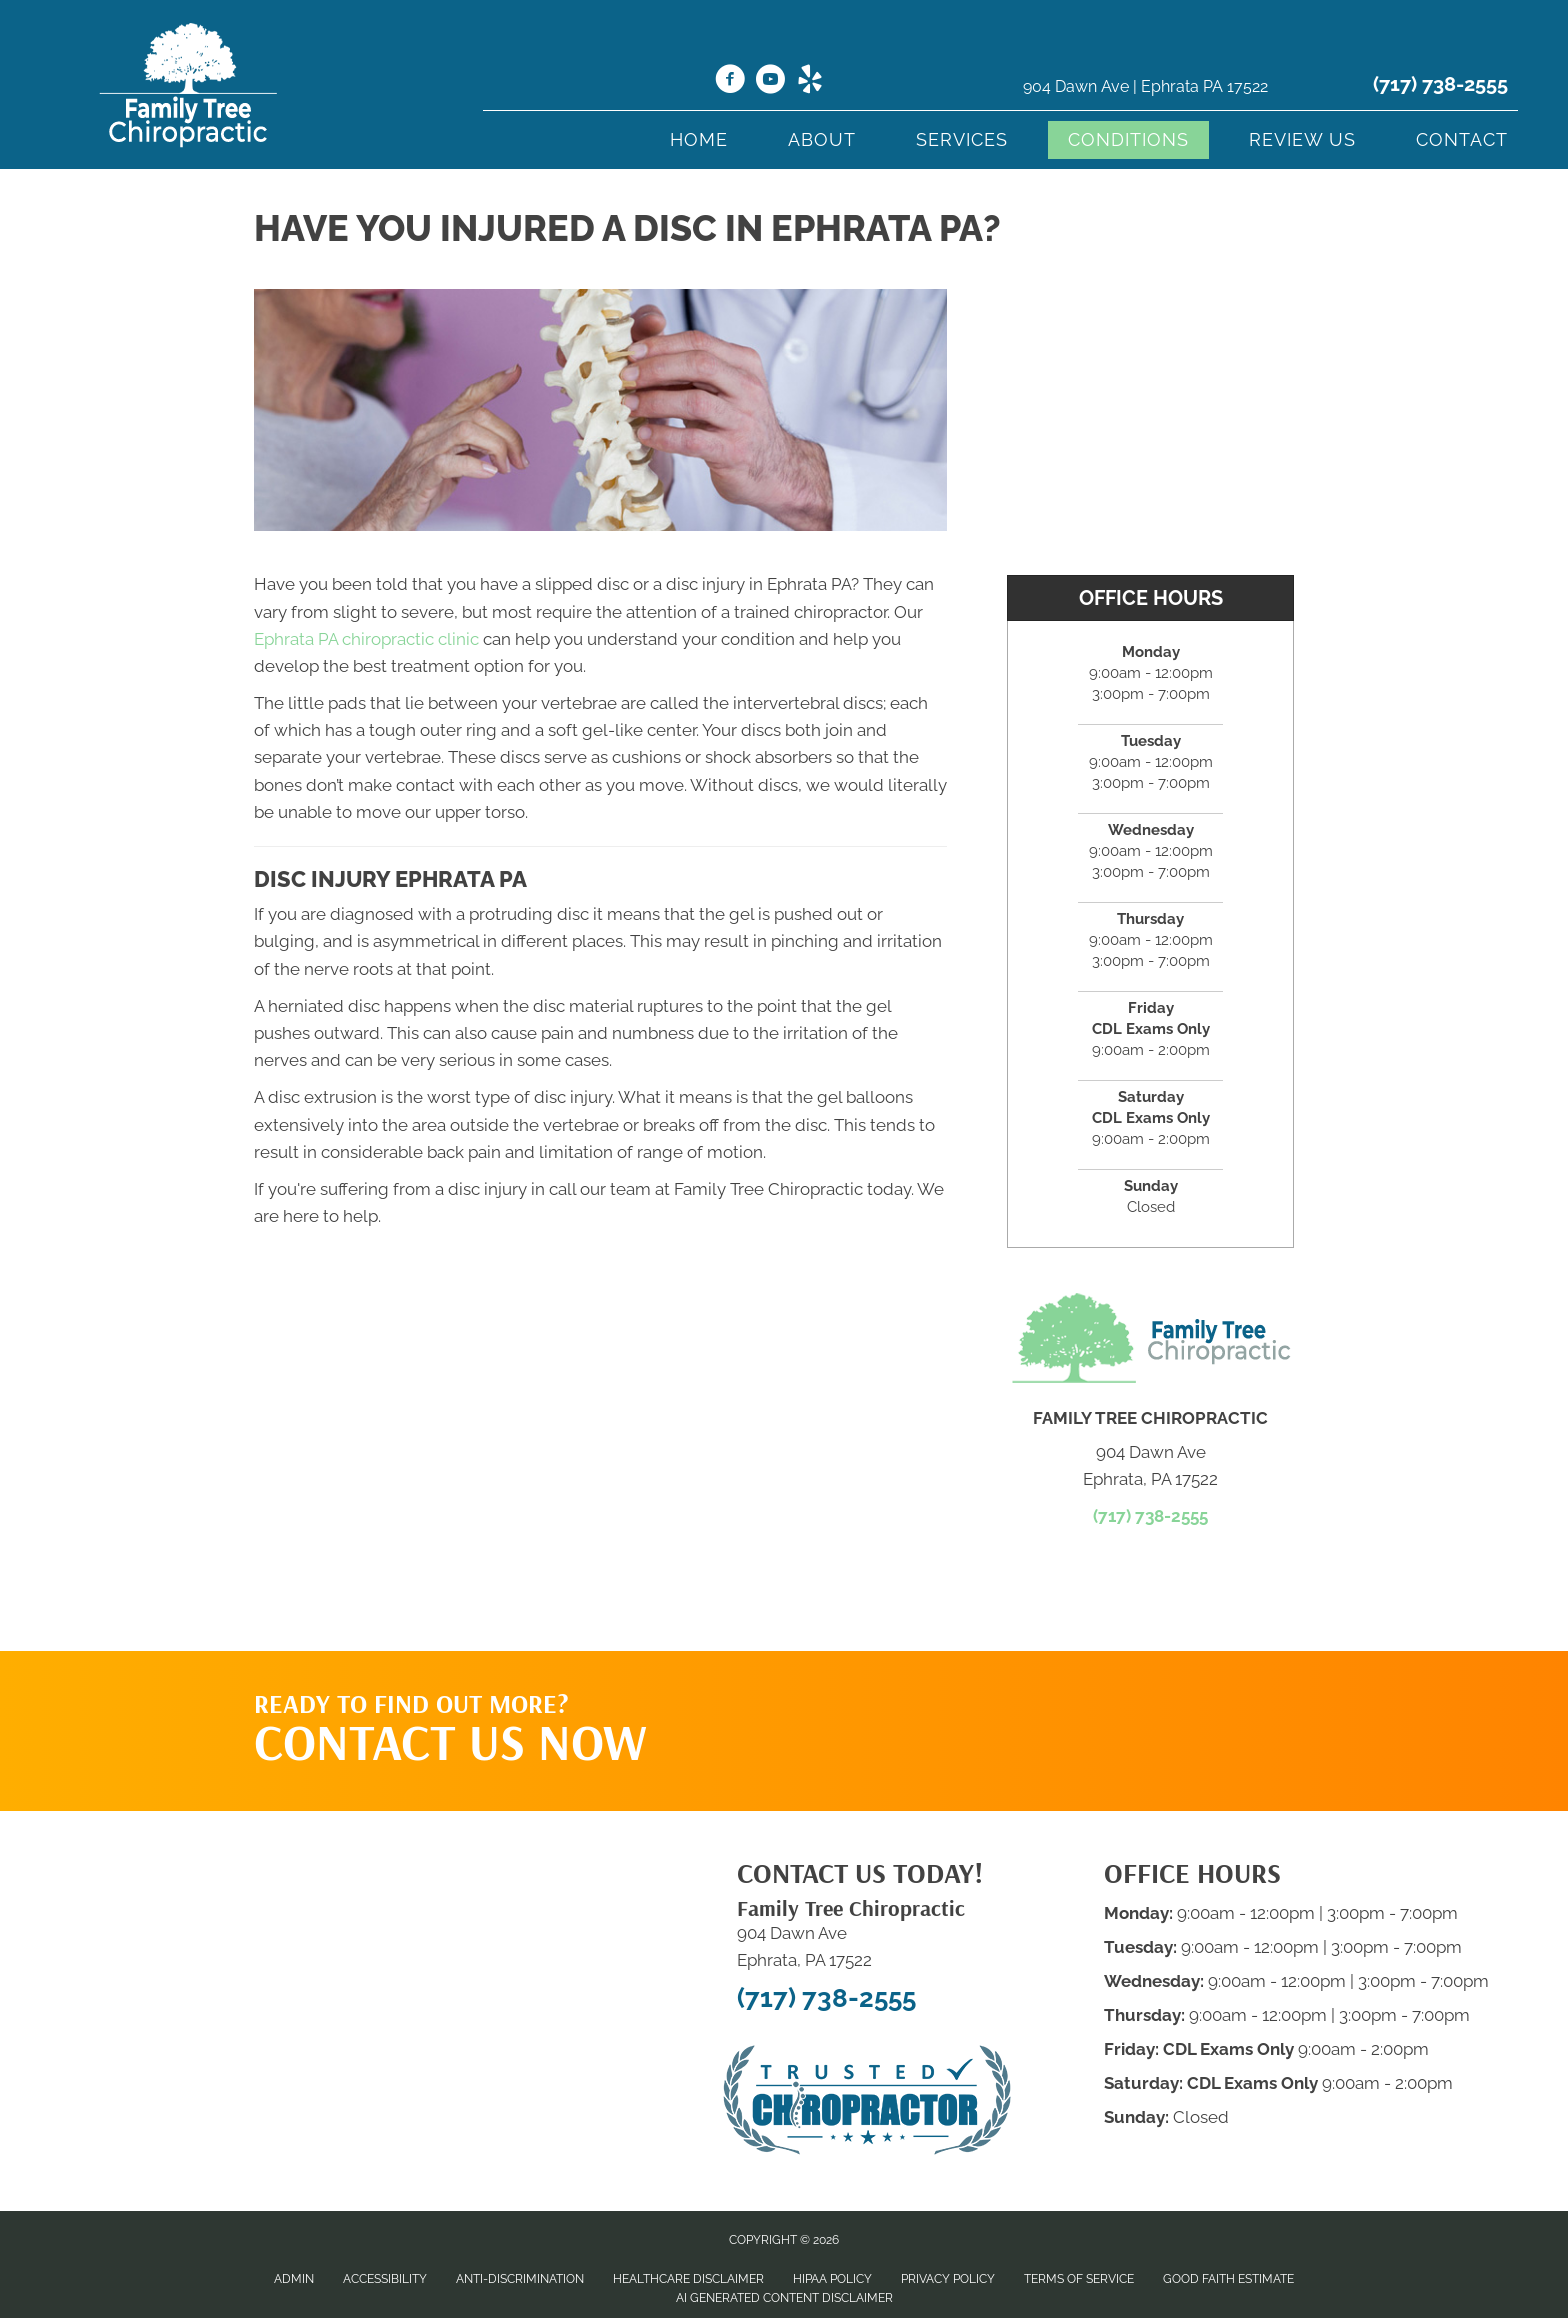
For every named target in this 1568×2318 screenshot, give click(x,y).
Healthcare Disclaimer (688, 2279)
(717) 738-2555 (1440, 84)
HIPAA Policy (832, 2279)
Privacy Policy (948, 2279)
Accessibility (385, 2279)
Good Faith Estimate (1228, 2279)
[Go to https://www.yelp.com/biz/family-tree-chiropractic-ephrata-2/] (810, 82)
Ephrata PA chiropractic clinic (366, 639)
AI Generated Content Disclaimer (784, 2298)
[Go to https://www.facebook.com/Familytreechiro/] (730, 82)
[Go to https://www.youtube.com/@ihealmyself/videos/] (770, 82)
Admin (294, 2279)
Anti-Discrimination (520, 2279)
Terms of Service (1079, 2279)
